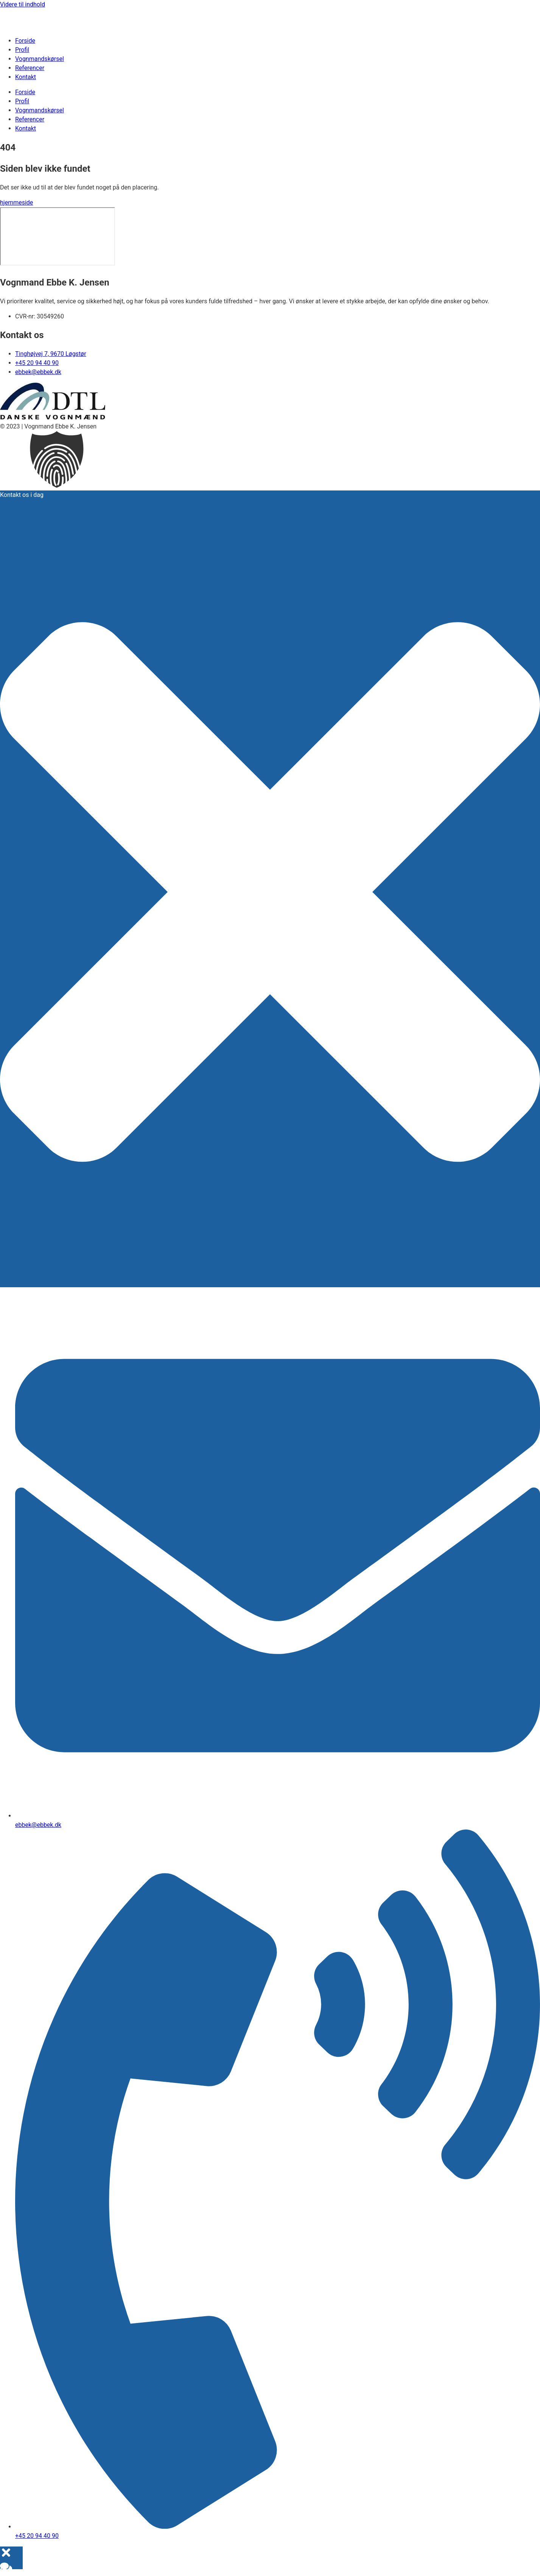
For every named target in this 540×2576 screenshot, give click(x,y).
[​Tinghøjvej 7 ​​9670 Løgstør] (57, 236)
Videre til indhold (22, 4)
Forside (25, 40)
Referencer (29, 67)
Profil (22, 49)
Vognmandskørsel (39, 58)
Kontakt (25, 77)
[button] (270, 460)
